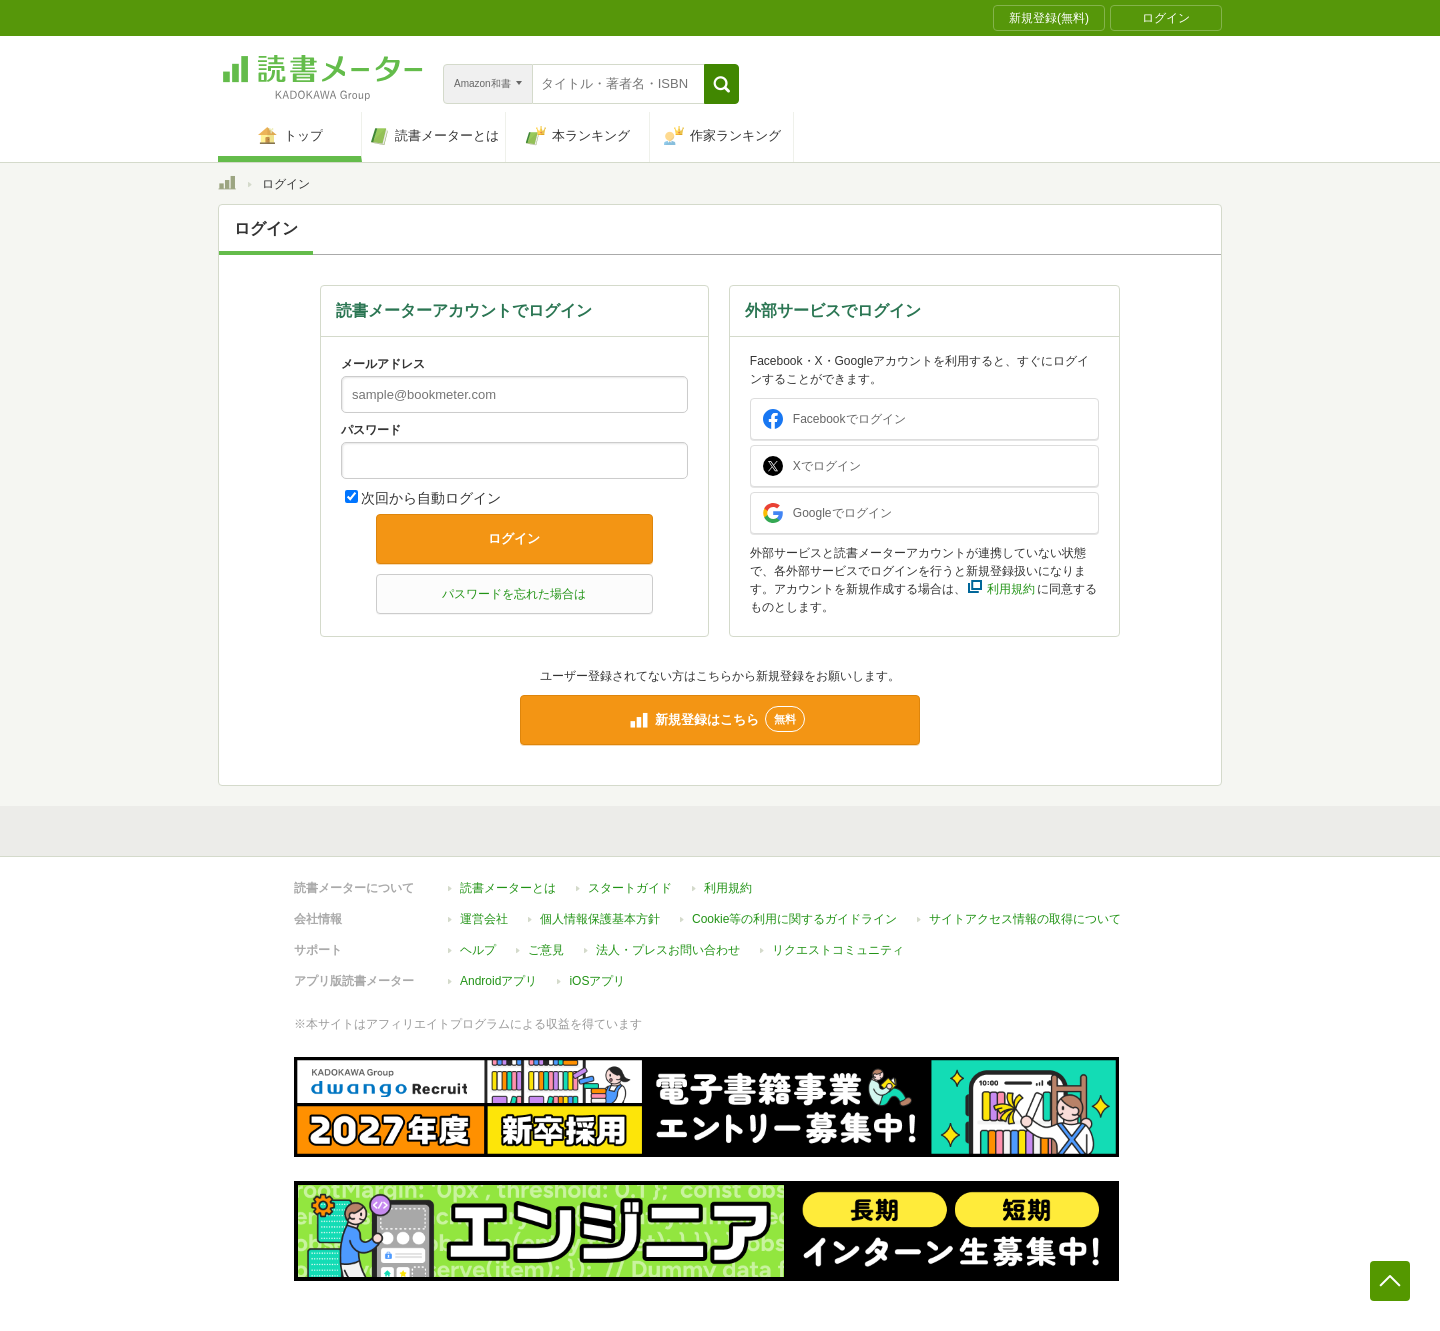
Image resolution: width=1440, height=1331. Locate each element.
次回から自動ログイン (431, 498)
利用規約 (728, 888)
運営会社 (484, 919)
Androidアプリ (498, 981)
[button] (721, 84)
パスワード (371, 430)
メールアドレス (383, 364)
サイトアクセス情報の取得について (1025, 919)
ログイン (514, 538)
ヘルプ (478, 950)
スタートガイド (630, 888)
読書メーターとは (508, 888)
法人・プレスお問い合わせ (668, 950)
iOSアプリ (597, 981)
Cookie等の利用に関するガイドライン (794, 919)
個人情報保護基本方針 (600, 919)
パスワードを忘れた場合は (514, 594)
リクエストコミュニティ (838, 950)
